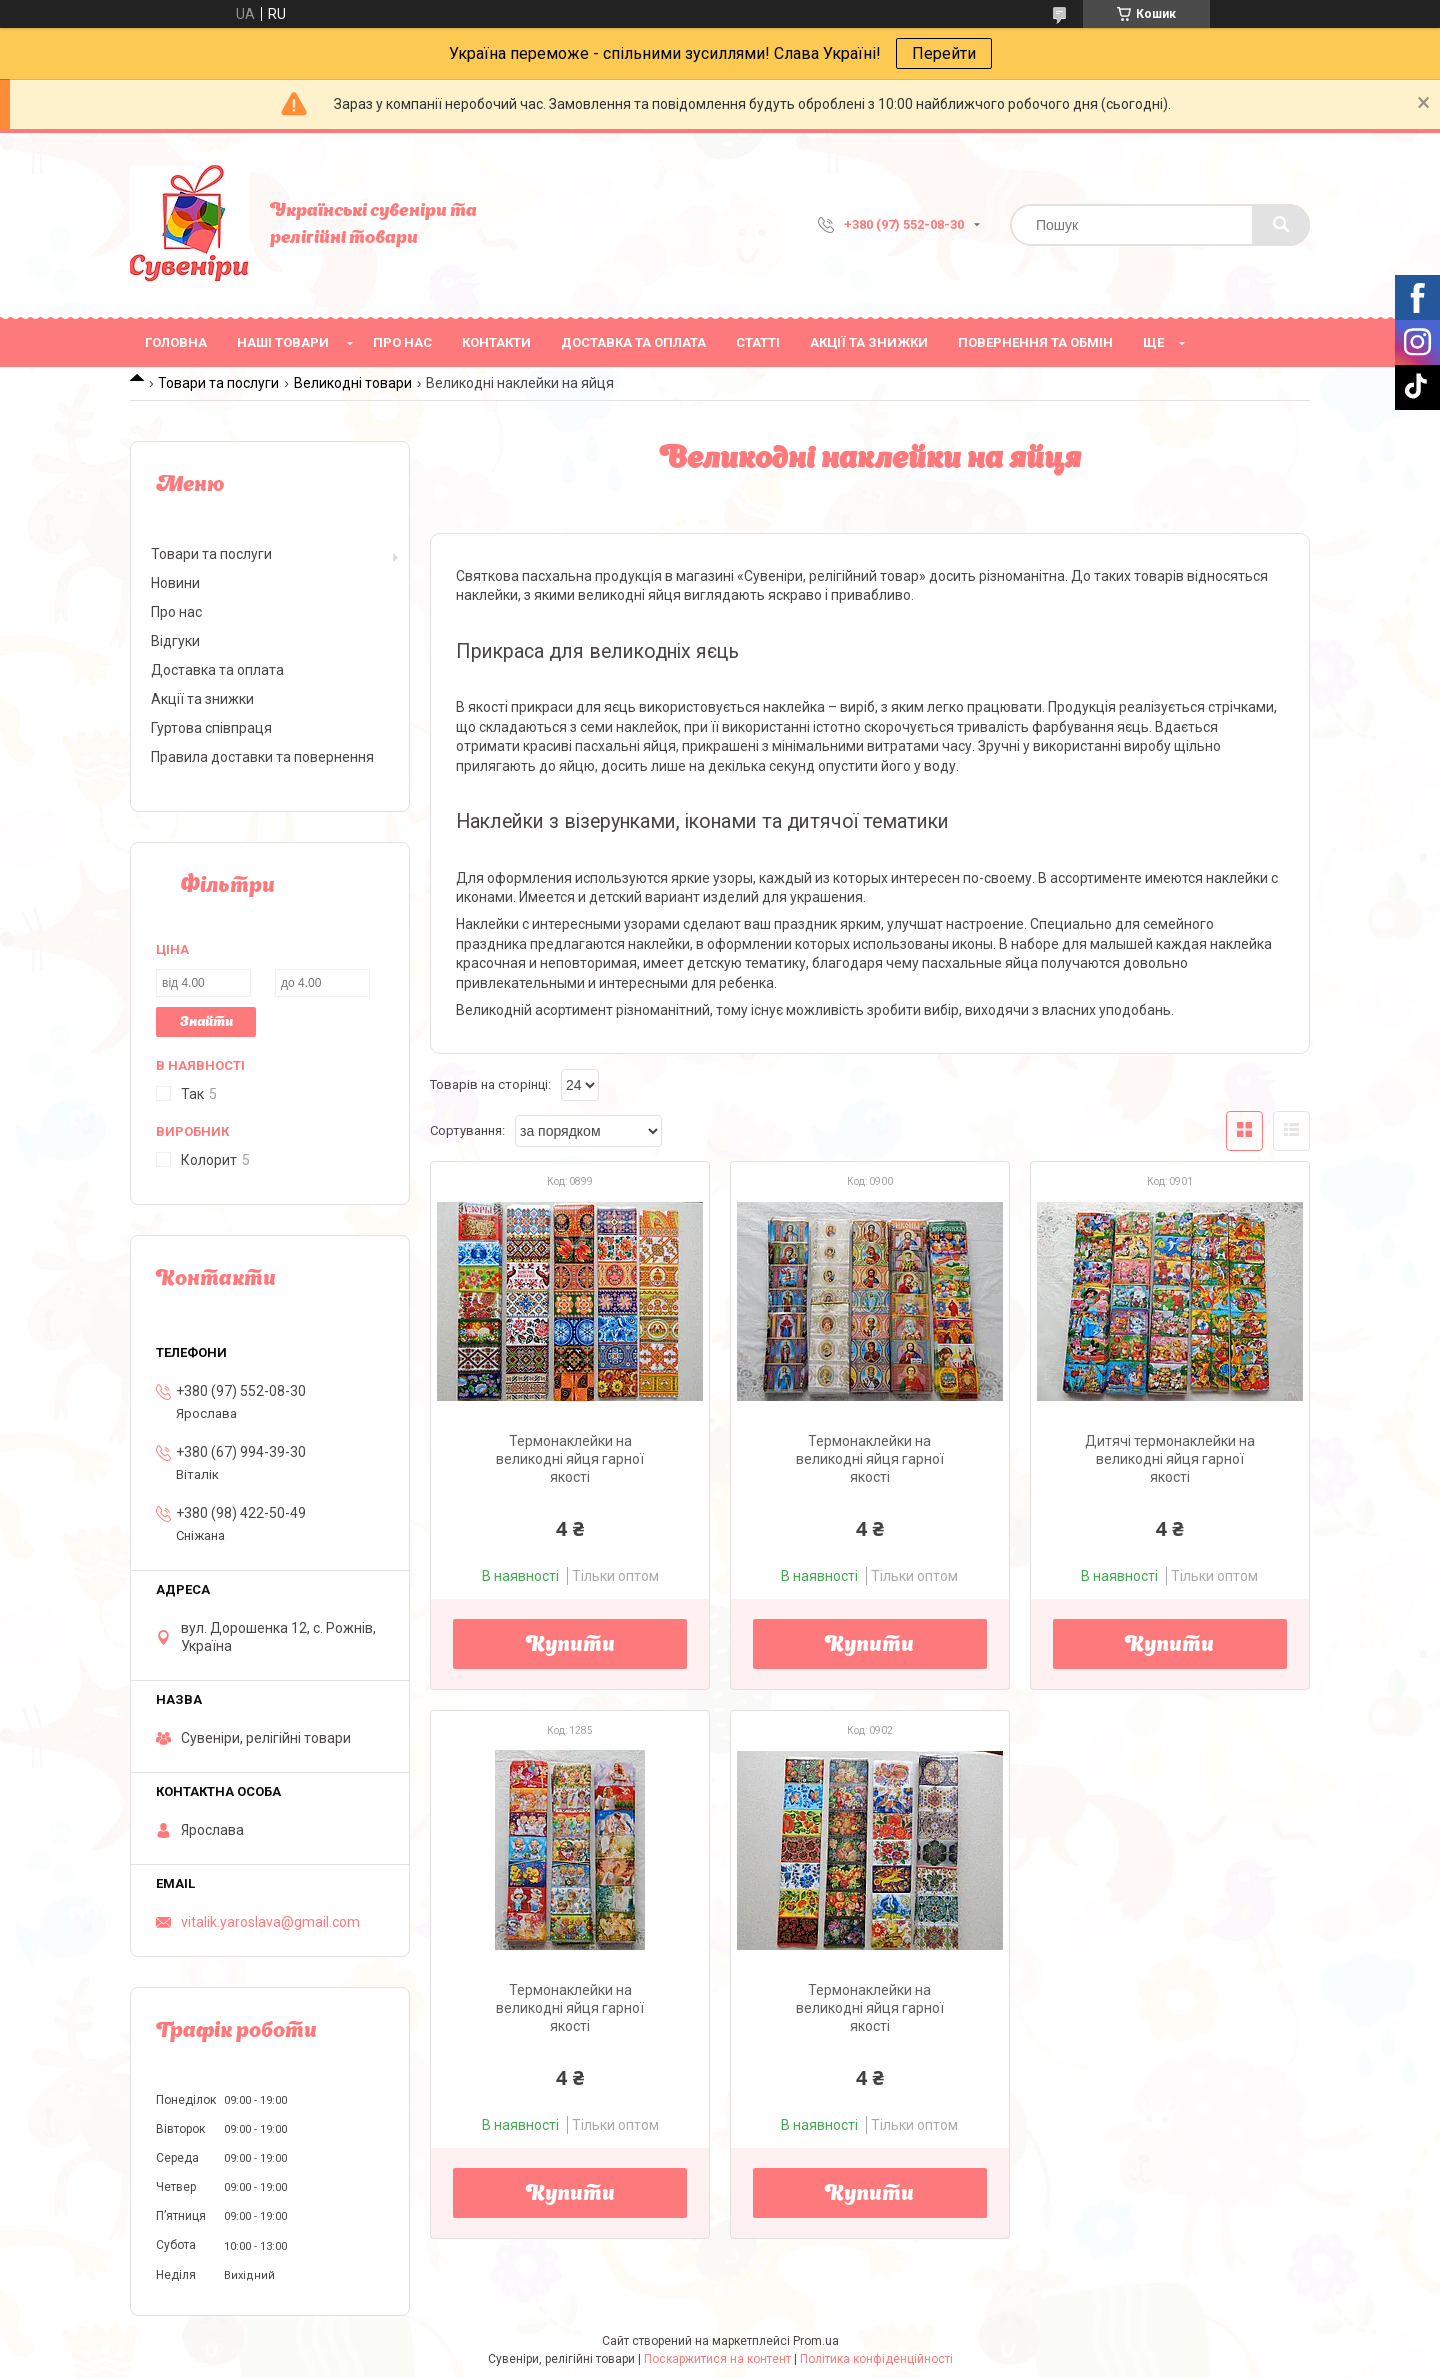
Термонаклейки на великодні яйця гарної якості (570, 1459)
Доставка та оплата (633, 342)
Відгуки (175, 641)
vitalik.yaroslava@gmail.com (270, 1922)
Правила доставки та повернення (262, 757)
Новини (175, 583)
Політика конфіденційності (876, 2359)
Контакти (496, 342)
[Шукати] (1281, 225)
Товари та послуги (218, 383)
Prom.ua (816, 2341)
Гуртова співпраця (211, 728)
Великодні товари (353, 383)
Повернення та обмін (1035, 342)
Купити (570, 1646)
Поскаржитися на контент (717, 2359)
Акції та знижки (869, 342)
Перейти (944, 53)
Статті (758, 342)
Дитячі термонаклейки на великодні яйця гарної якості (1170, 1459)
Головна (176, 342)
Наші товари (283, 342)
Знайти (206, 1022)
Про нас (402, 342)
